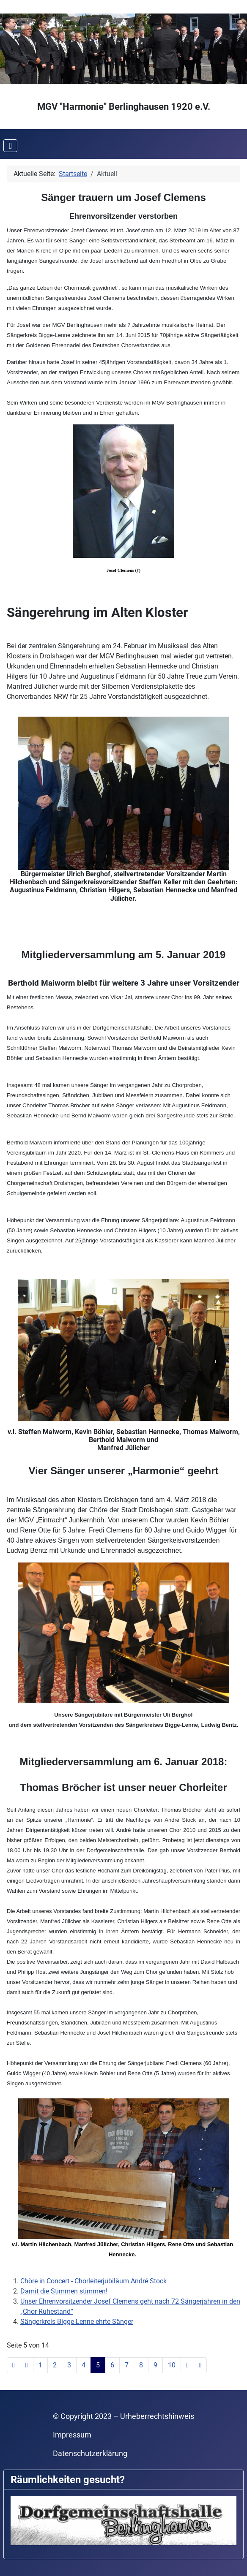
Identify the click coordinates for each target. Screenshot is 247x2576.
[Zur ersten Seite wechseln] (13, 2365)
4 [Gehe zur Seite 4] (83, 2365)
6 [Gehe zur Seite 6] (112, 2365)
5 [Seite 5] (98, 2365)
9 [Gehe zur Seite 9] (155, 2365)
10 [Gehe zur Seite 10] (172, 2365)
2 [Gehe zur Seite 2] (55, 2365)
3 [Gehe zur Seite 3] (69, 2365)
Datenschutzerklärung (90, 2453)
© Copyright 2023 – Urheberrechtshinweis (123, 2416)
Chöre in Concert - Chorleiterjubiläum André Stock (93, 2281)
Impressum (72, 2435)
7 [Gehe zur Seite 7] (127, 2365)
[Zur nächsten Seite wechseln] (187, 2365)
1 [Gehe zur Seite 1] (40, 2365)
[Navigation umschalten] (10, 145)
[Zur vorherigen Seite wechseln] (26, 2365)
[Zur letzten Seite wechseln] (200, 2365)
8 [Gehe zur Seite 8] (141, 2365)
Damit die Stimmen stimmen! (63, 2291)
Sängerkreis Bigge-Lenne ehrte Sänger (76, 2322)
